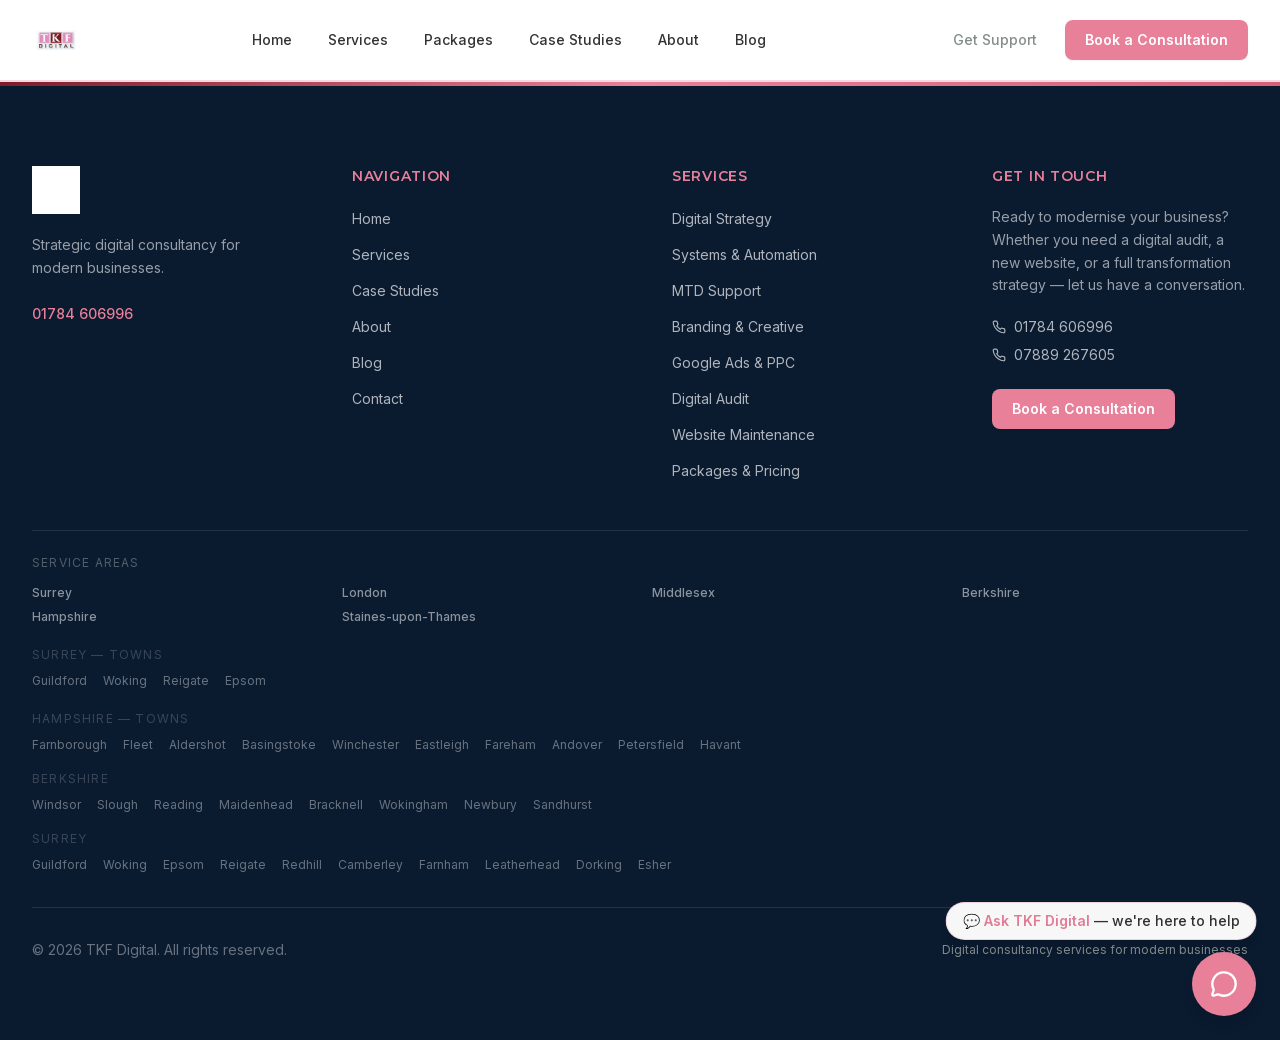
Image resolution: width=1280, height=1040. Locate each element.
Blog (750, 39)
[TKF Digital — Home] (56, 40)
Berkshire (991, 592)
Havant (720, 744)
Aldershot (197, 744)
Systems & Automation (744, 254)
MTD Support (716, 290)
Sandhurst (562, 804)
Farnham (444, 864)
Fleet (138, 744)
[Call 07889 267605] (1120, 355)
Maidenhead (256, 804)
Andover (577, 744)
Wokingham (413, 804)
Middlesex (683, 592)
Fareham (510, 744)
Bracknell (336, 804)
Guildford (59, 680)
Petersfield (651, 744)
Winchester (365, 744)
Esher (654, 864)
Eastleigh (442, 744)
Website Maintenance (743, 434)
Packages (458, 39)
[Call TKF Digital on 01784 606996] (82, 314)
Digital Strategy (722, 218)
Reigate (186, 680)
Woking (125, 680)
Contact (377, 398)
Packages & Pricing (736, 470)
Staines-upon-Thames (409, 616)
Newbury (490, 804)
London (364, 592)
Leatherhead (522, 864)
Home (272, 39)
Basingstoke (279, 744)
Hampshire (64, 616)
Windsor (56, 804)
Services (358, 39)
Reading (178, 804)
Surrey (52, 592)
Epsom (245, 680)
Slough (117, 804)
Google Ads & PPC (733, 362)
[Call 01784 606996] (1120, 327)
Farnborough (69, 744)
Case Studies (575, 39)
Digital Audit (710, 398)
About (678, 39)
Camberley (370, 864)
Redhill (302, 864)
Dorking (599, 864)
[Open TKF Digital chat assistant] (1224, 984)
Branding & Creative (738, 326)
